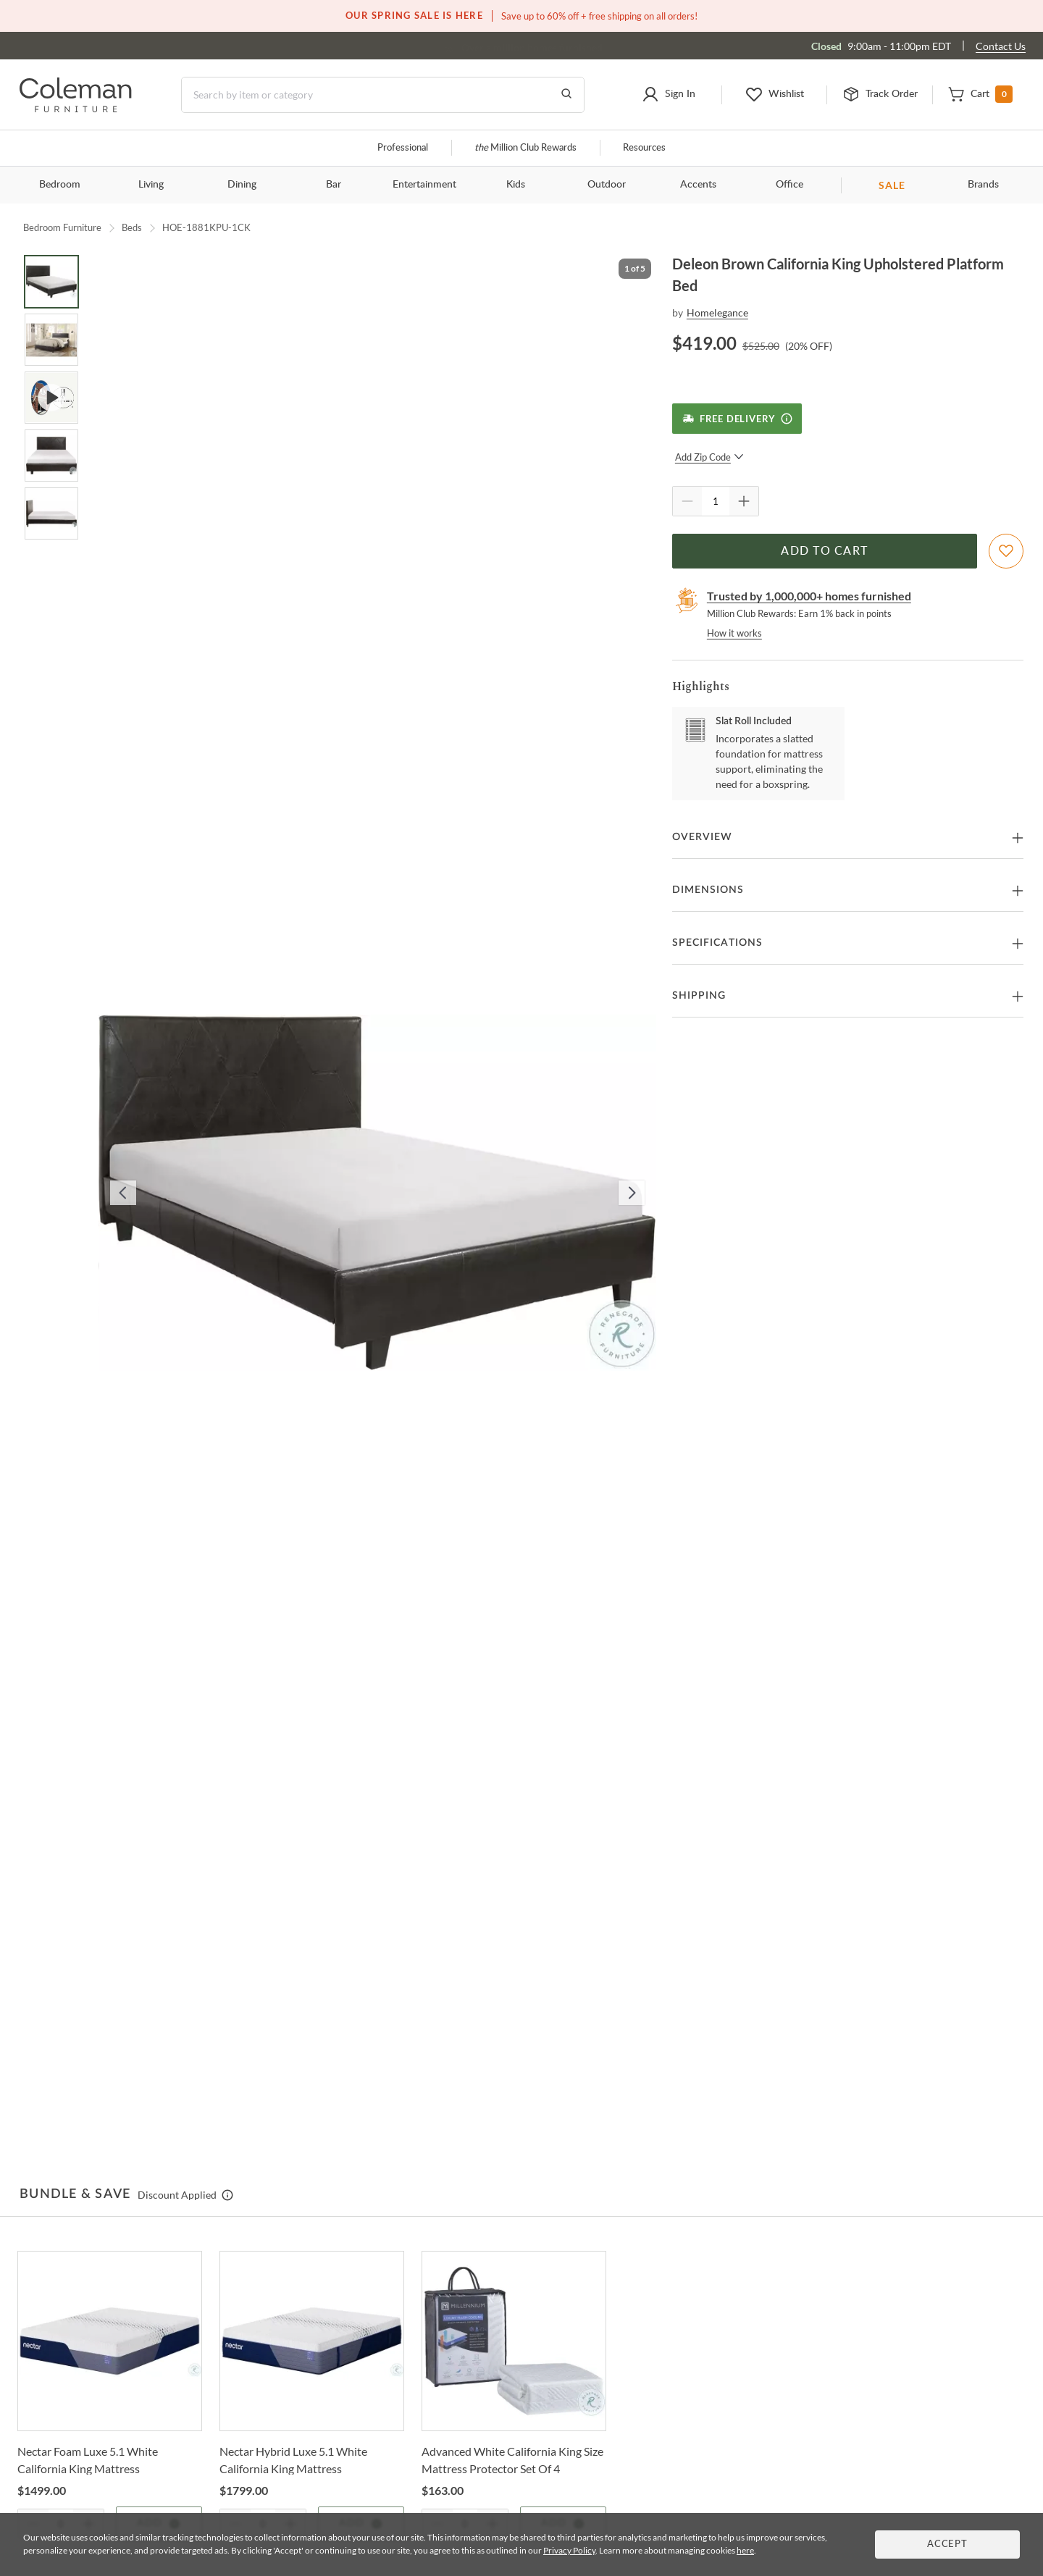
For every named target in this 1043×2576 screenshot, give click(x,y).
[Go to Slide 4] (51, 455)
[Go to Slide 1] (51, 282)
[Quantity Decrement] (687, 501)
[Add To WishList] (1006, 551)
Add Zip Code (709, 457)
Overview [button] (702, 837)
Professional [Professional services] (402, 148)
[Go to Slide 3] (51, 398)
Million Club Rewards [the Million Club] (525, 148)
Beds (132, 227)
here (745, 2550)
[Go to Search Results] (566, 94)
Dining (241, 185)
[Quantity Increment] (743, 501)
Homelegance (717, 312)
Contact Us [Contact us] (1001, 46)
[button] (669, 94)
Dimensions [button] (708, 890)
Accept (947, 2544)
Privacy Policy (569, 2550)
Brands (983, 185)
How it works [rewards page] (734, 633)
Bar (333, 185)
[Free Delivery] (737, 418)
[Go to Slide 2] (51, 340)
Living (151, 185)
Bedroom (59, 185)
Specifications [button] (717, 943)
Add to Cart (824, 551)
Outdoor (606, 185)
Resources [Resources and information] (644, 148)
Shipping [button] (699, 996)
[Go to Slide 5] (51, 513)
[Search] (383, 94)
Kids (515, 185)
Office (789, 185)
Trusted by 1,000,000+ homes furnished (809, 596)
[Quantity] (715, 501)
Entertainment (424, 185)
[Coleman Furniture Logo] (76, 108)
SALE (892, 185)
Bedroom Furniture (62, 227)
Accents (698, 185)
